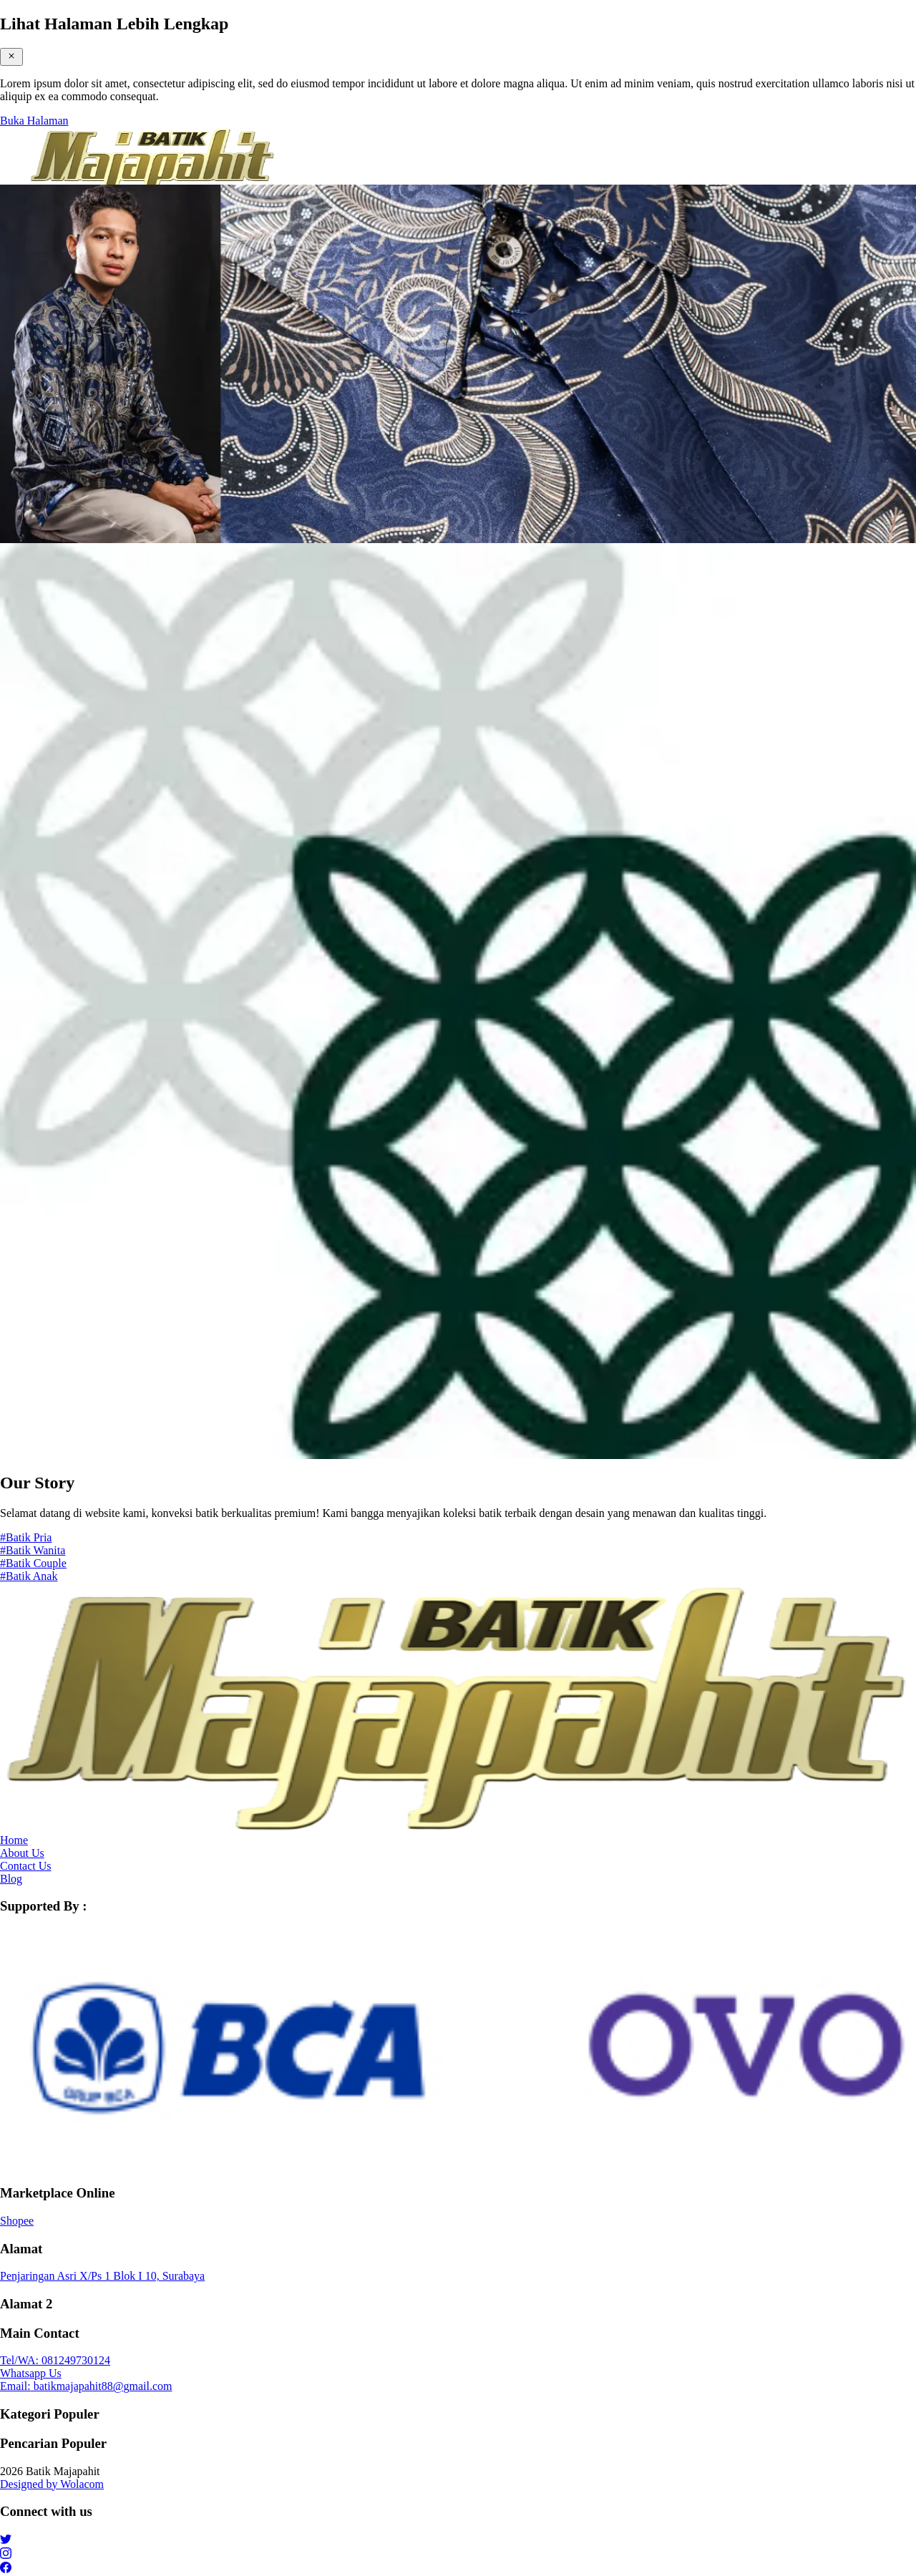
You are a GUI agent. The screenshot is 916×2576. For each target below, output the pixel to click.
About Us (22, 1853)
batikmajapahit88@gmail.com (86, 2386)
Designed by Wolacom (52, 2484)
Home (14, 1840)
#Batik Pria (26, 1537)
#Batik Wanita (32, 1550)
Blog (11, 1879)
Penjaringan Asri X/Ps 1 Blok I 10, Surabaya (102, 2276)
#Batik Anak (28, 1576)
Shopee (17, 2221)
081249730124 (55, 2360)
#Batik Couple (33, 1563)
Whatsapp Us (31, 2373)
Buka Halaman (34, 120)
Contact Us (26, 1866)
